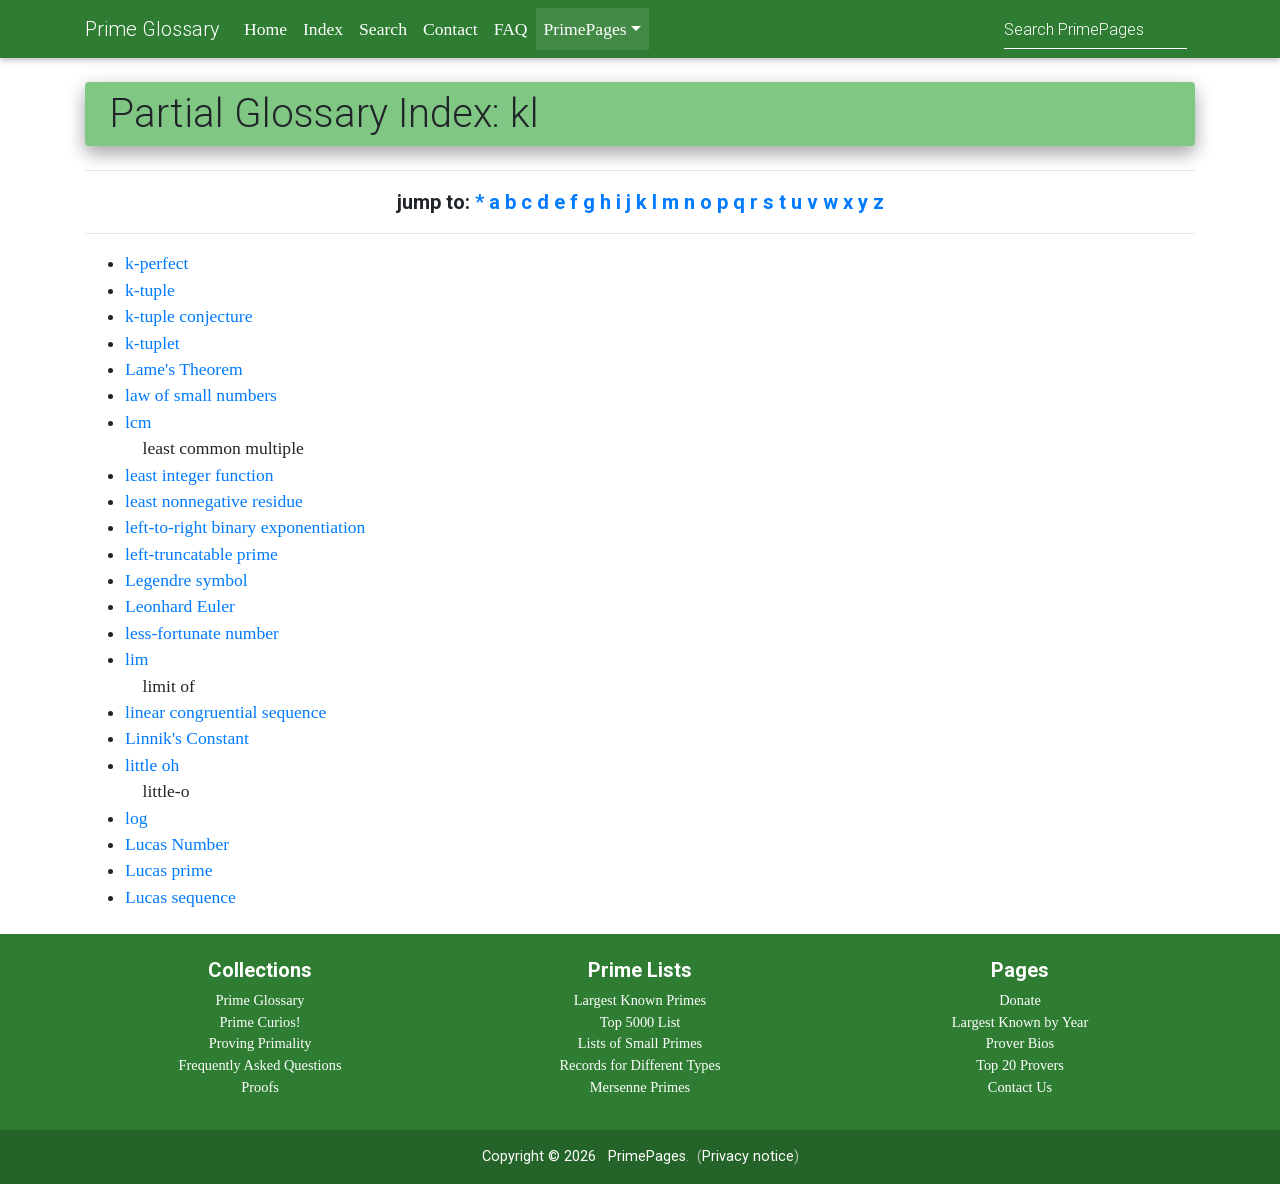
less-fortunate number (202, 633)
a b (502, 202)
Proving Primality (260, 1043)
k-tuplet (152, 343)
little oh (152, 765)
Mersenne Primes (640, 1087)
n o (698, 202)
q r (745, 202)
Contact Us (1020, 1087)
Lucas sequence (180, 897)
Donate (1020, 1000)
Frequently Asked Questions (259, 1065)
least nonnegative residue (214, 501)
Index (323, 29)
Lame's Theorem (184, 369)
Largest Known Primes (640, 1000)
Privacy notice (748, 1156)
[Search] (1095, 28)
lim (136, 659)
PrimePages (647, 1156)
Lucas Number (177, 844)
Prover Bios (1020, 1043)
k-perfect (157, 263)
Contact (450, 29)
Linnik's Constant (187, 738)
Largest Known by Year (1020, 1022)
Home (265, 29)
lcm (138, 422)
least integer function (199, 475)
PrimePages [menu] (585, 29)
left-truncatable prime (201, 554)
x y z (863, 202)
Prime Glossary (152, 29)
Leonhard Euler (180, 606)
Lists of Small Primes (640, 1043)
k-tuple (150, 290)
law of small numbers (201, 395)
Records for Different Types (639, 1065)
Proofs (260, 1087)
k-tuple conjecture (189, 316)
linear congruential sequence (225, 712)
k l (646, 202)
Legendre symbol (186, 580)
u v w (814, 202)
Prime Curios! (259, 1022)
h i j (615, 202)
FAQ (511, 29)
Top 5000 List (640, 1022)
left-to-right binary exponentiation (245, 527)
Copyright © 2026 (539, 1156)
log (136, 818)
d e (551, 202)
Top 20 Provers (1020, 1065)
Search (383, 29)
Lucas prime (168, 870)
